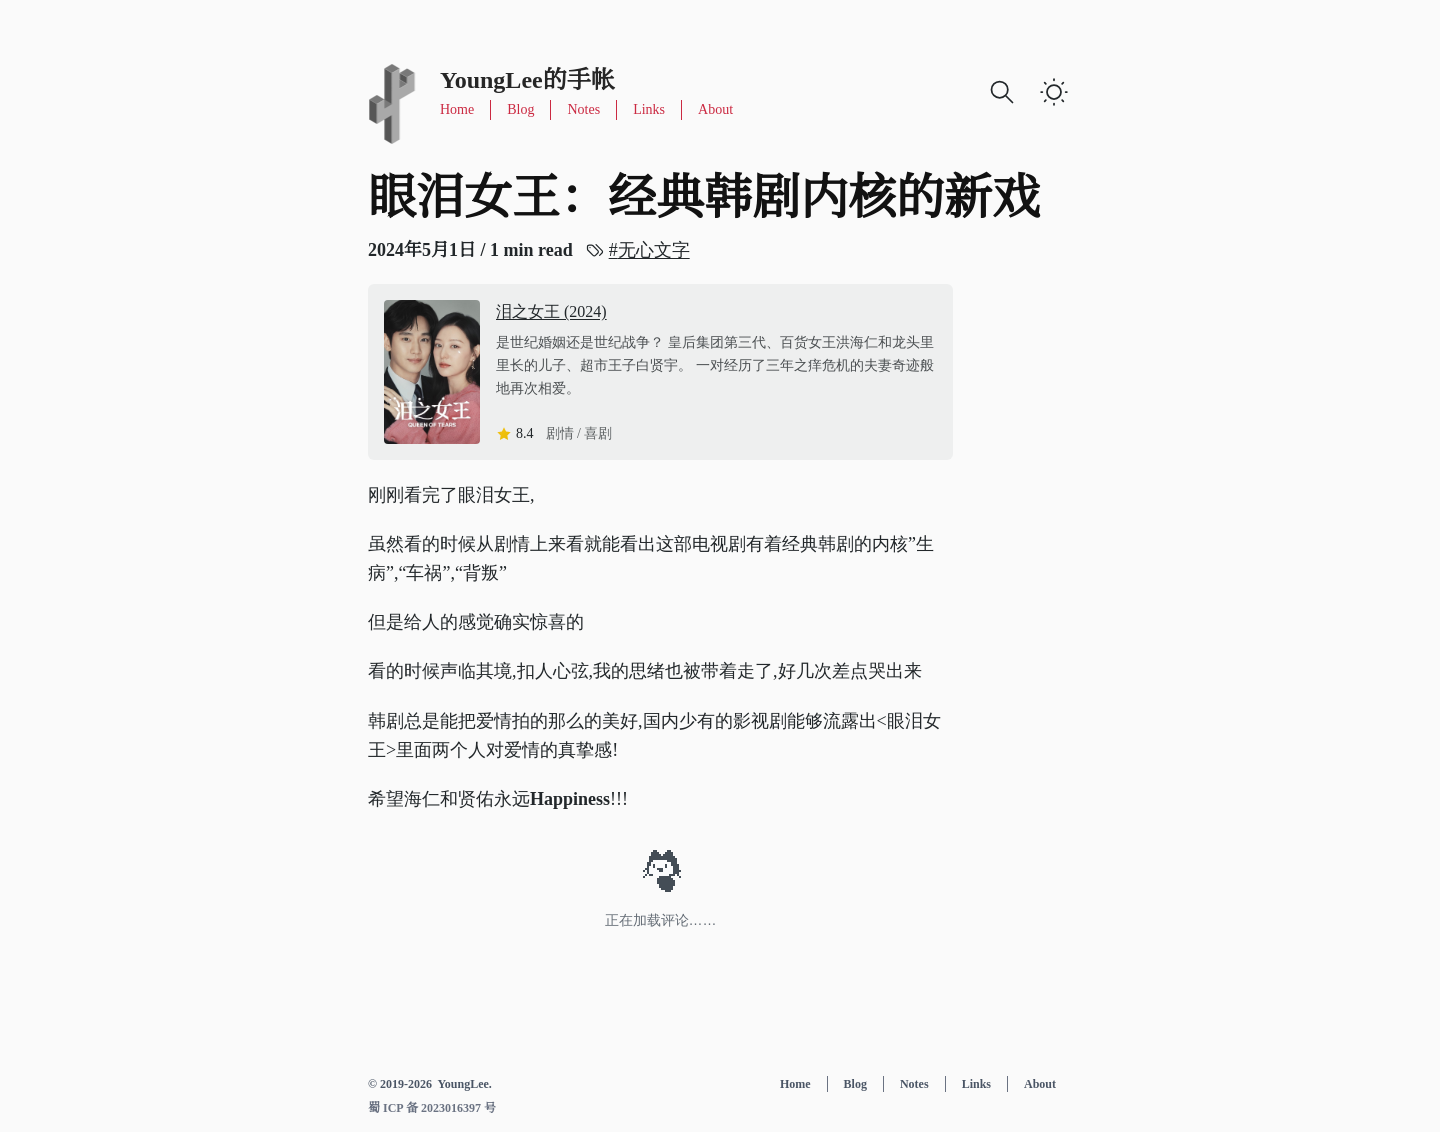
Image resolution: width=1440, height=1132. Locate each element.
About (715, 109)
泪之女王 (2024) (551, 311)
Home (457, 109)
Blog (520, 109)
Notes (583, 109)
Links (649, 109)
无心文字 (653, 248)
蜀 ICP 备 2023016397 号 (432, 1108)
